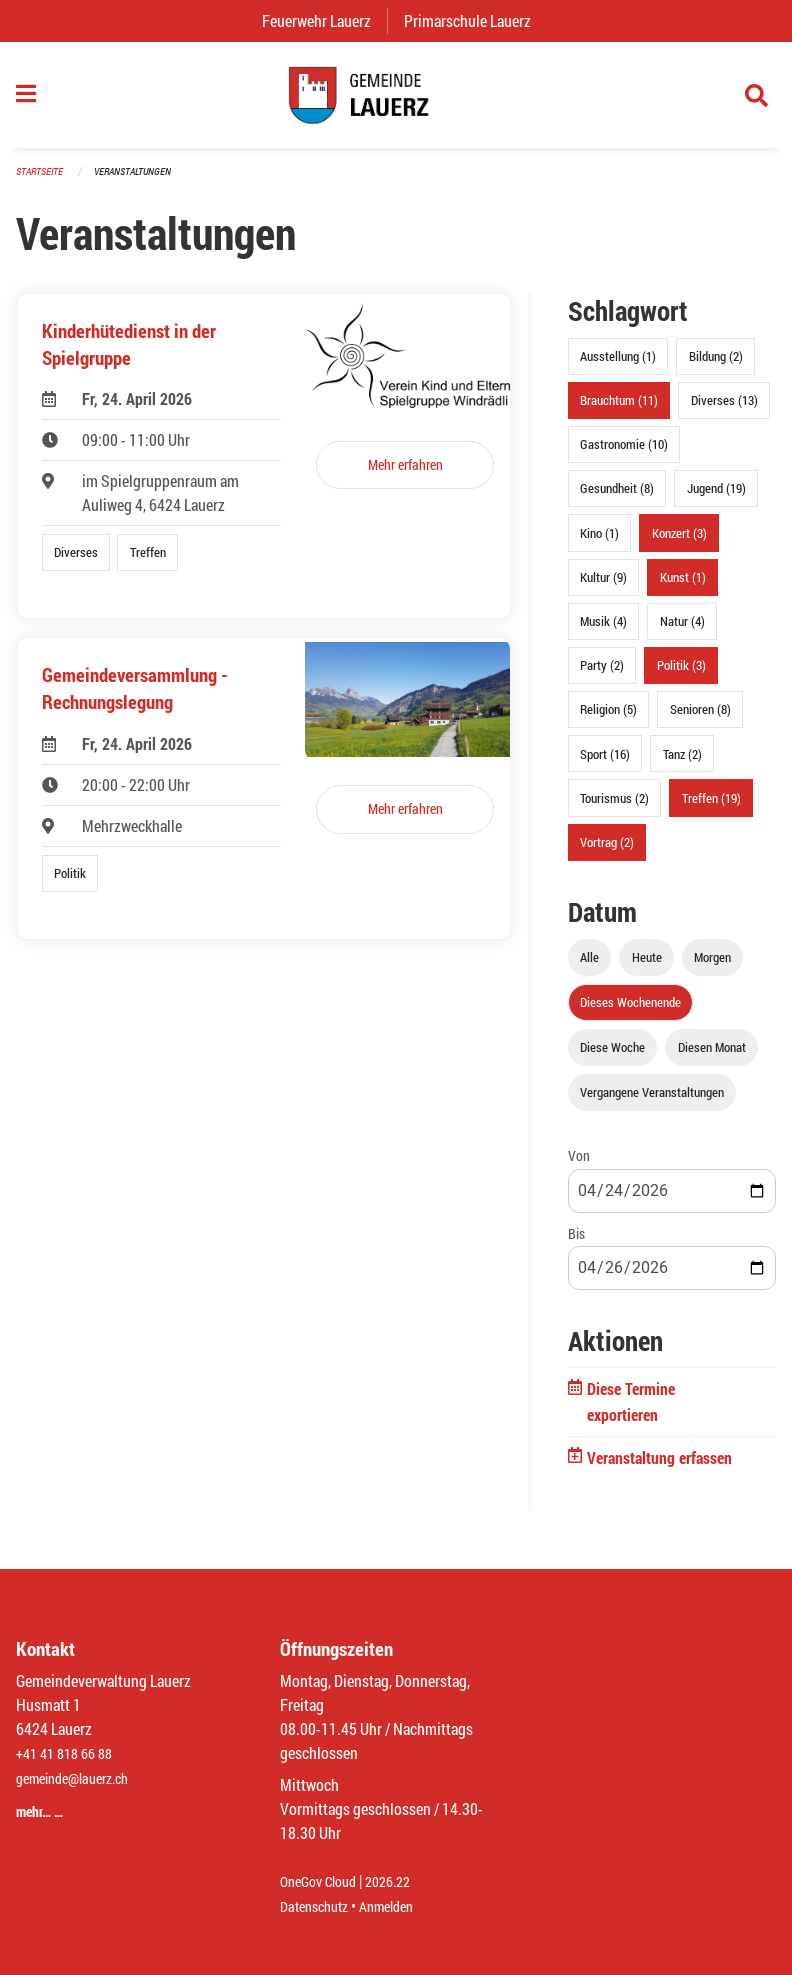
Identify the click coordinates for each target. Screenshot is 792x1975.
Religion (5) (608, 720)
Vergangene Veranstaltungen (652, 1103)
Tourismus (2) (614, 808)
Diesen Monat (712, 1058)
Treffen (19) (711, 808)
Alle (589, 967)
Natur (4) (682, 632)
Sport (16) (605, 764)
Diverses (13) (724, 411)
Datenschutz (319, 1906)
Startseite (42, 181)
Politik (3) (681, 676)
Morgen (712, 967)
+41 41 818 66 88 (70, 1754)
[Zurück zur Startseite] (396, 100)
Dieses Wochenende (630, 1013)
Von (579, 1166)
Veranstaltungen (141, 181)
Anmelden (400, 1906)
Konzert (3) (679, 543)
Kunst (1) (683, 587)
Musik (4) (603, 632)
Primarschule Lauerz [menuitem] (475, 20)
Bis (576, 1243)
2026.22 (402, 1882)
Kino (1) (599, 543)
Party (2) (602, 676)
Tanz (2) (682, 764)
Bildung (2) (716, 367)
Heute (647, 967)
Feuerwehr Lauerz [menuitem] (324, 20)
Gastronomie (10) (624, 455)
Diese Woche (612, 1058)
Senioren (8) (700, 720)
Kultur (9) (603, 587)
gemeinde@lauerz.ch (81, 1778)
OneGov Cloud (323, 1882)
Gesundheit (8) (617, 499)
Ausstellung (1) (618, 367)
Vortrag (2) (607, 852)
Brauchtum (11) (619, 411)
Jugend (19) (716, 499)
